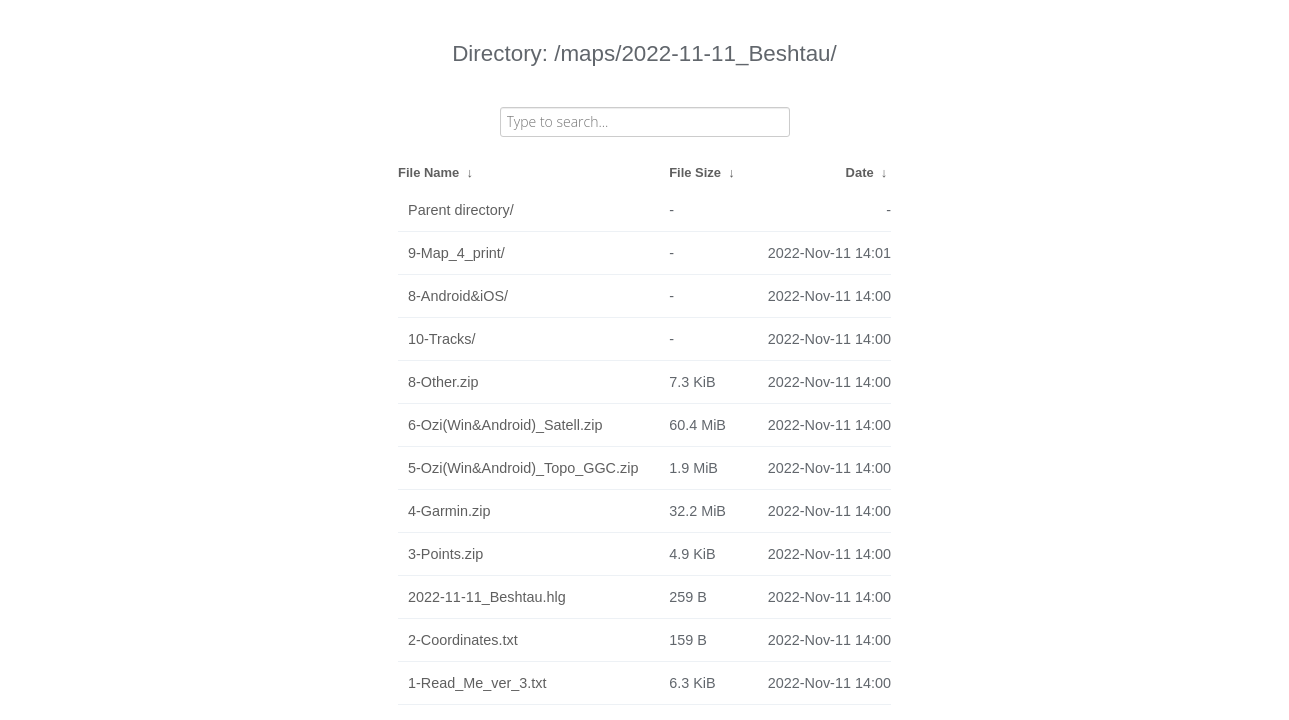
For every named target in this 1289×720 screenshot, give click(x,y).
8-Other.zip (443, 382)
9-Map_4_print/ (456, 253)
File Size (695, 172)
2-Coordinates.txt (463, 640)
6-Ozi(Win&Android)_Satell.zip (505, 425)
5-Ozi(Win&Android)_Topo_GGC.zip (523, 468)
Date (860, 172)
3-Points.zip (445, 554)
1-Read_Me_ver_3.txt (477, 683)
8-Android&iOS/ (458, 296)
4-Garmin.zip (449, 511)
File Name (428, 172)
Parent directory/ (461, 210)
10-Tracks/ (441, 339)
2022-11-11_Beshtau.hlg (487, 597)
